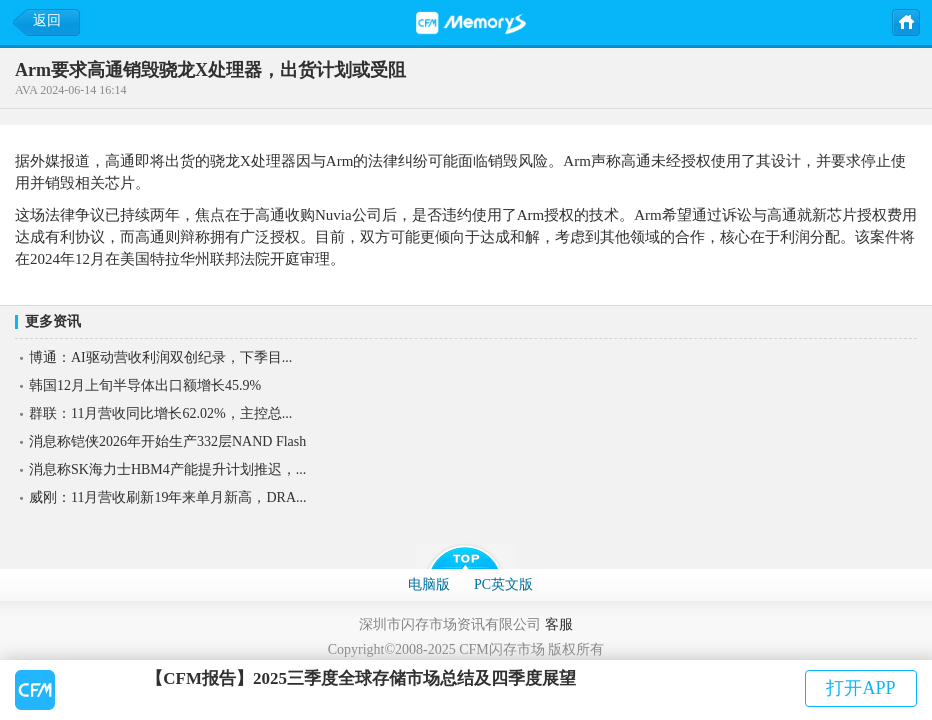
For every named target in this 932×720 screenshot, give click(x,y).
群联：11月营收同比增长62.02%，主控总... (160, 413)
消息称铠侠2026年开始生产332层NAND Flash (167, 441)
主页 (905, 21)
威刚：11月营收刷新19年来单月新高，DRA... (168, 497)
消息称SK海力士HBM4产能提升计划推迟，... (167, 469)
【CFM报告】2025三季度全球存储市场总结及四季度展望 (361, 678)
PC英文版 (503, 584)
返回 (47, 20)
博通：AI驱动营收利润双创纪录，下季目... (160, 357)
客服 (559, 624)
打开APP (860, 688)
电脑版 (429, 584)
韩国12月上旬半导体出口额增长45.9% (145, 385)
